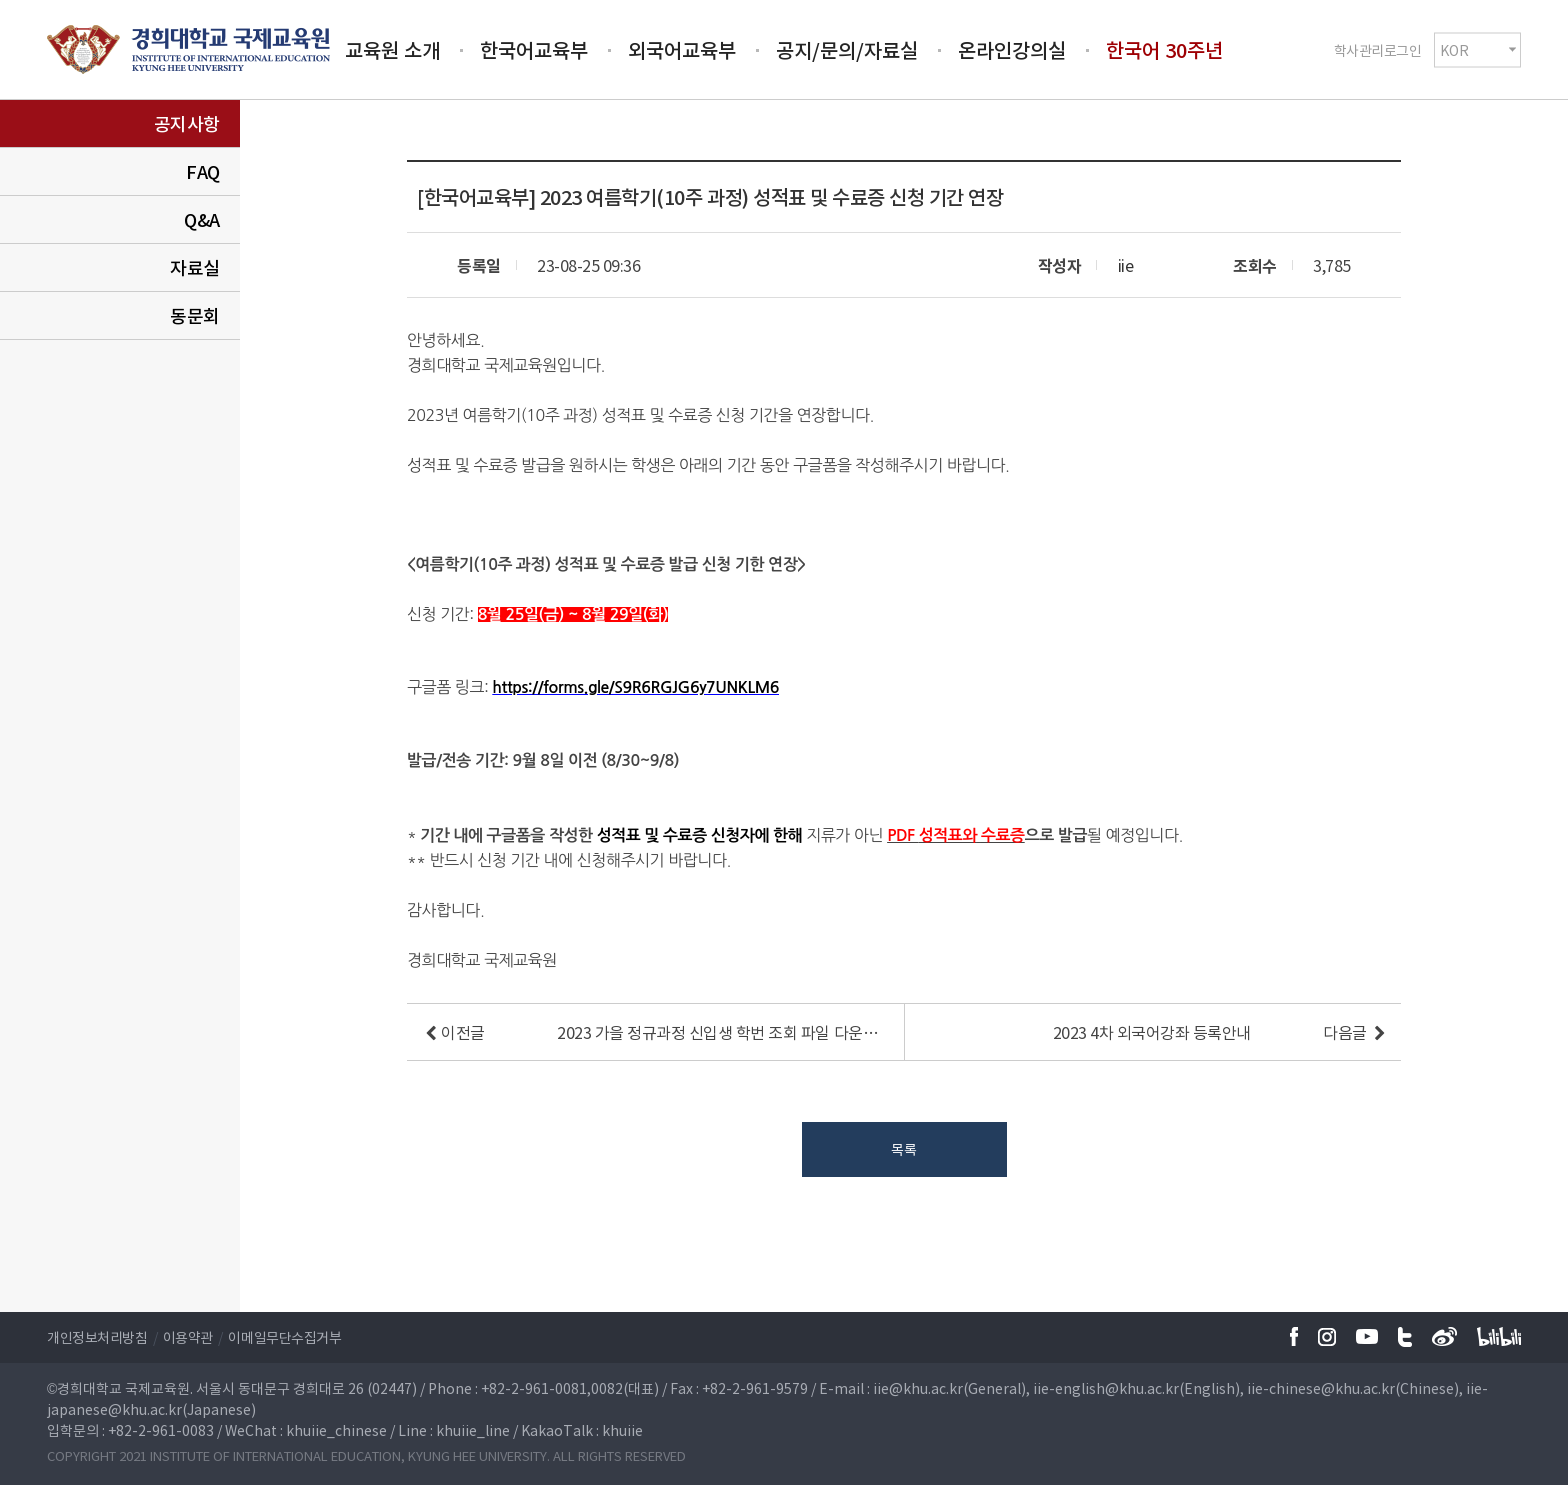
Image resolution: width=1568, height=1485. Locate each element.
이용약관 (188, 1337)
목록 (903, 1149)
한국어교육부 (534, 49)
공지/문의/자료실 (847, 49)
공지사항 (187, 123)
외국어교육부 (682, 49)
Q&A (202, 219)
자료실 (195, 267)
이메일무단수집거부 (284, 1337)
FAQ (203, 171)
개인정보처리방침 (97, 1337)
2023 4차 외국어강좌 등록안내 (1152, 1032)
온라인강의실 (1012, 49)
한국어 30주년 (1164, 49)
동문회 (195, 315)
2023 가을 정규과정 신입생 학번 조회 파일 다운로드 (718, 1032)
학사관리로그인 (1378, 49)
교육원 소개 (392, 49)
